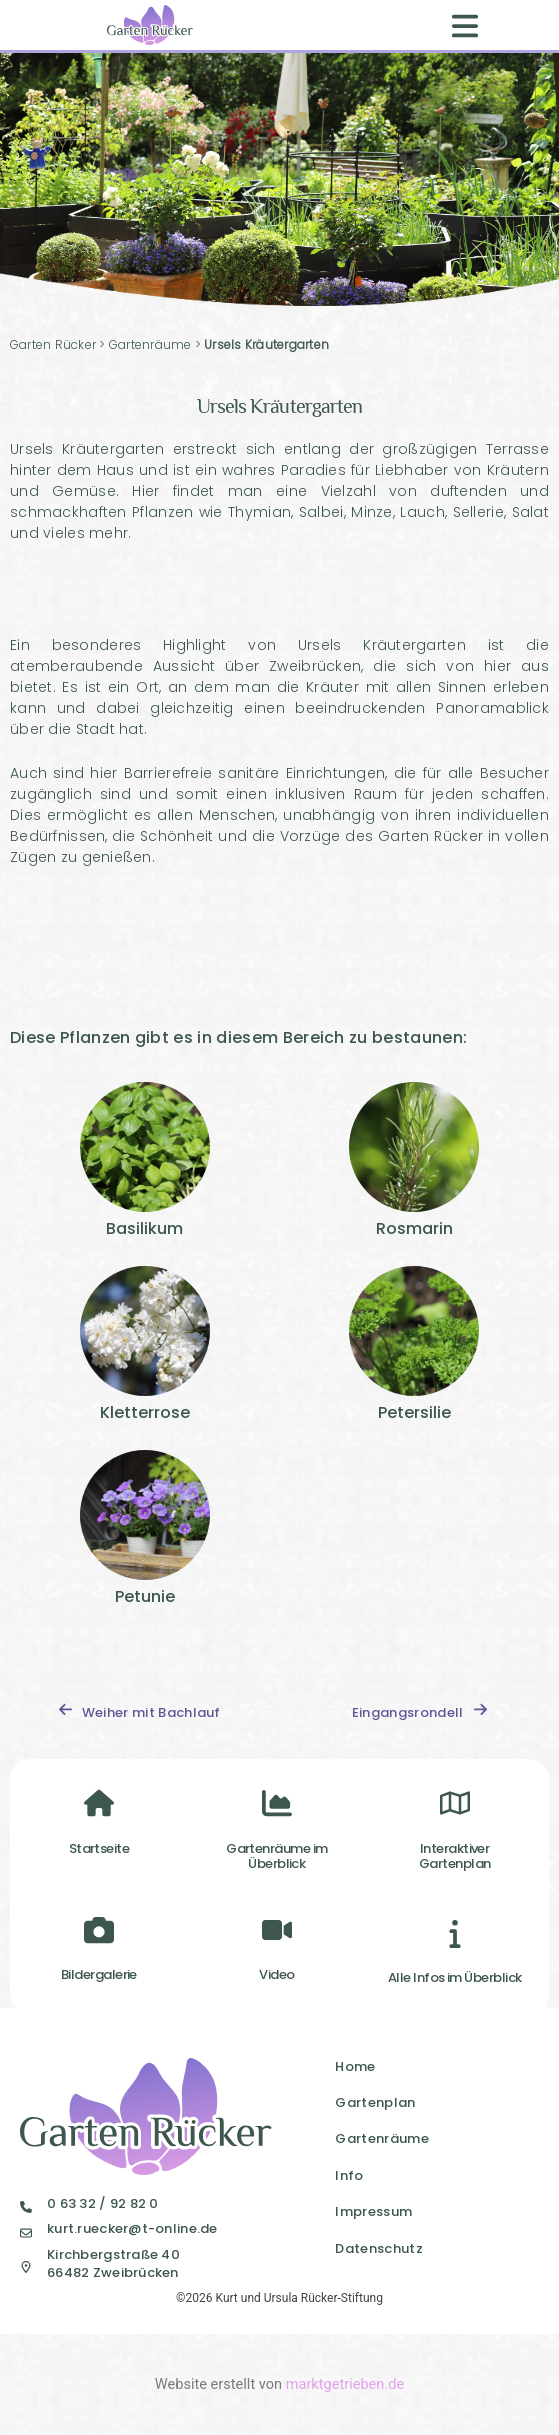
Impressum (373, 2211)
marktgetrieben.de (345, 2384)
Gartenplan (375, 2102)
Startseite (99, 1848)
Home (355, 2066)
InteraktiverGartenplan (455, 1856)
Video (276, 1974)
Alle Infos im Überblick (455, 1977)
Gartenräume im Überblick (276, 1856)
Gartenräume (150, 344)
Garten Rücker (53, 344)
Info (349, 2175)
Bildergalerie (99, 1974)
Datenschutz (379, 2248)
